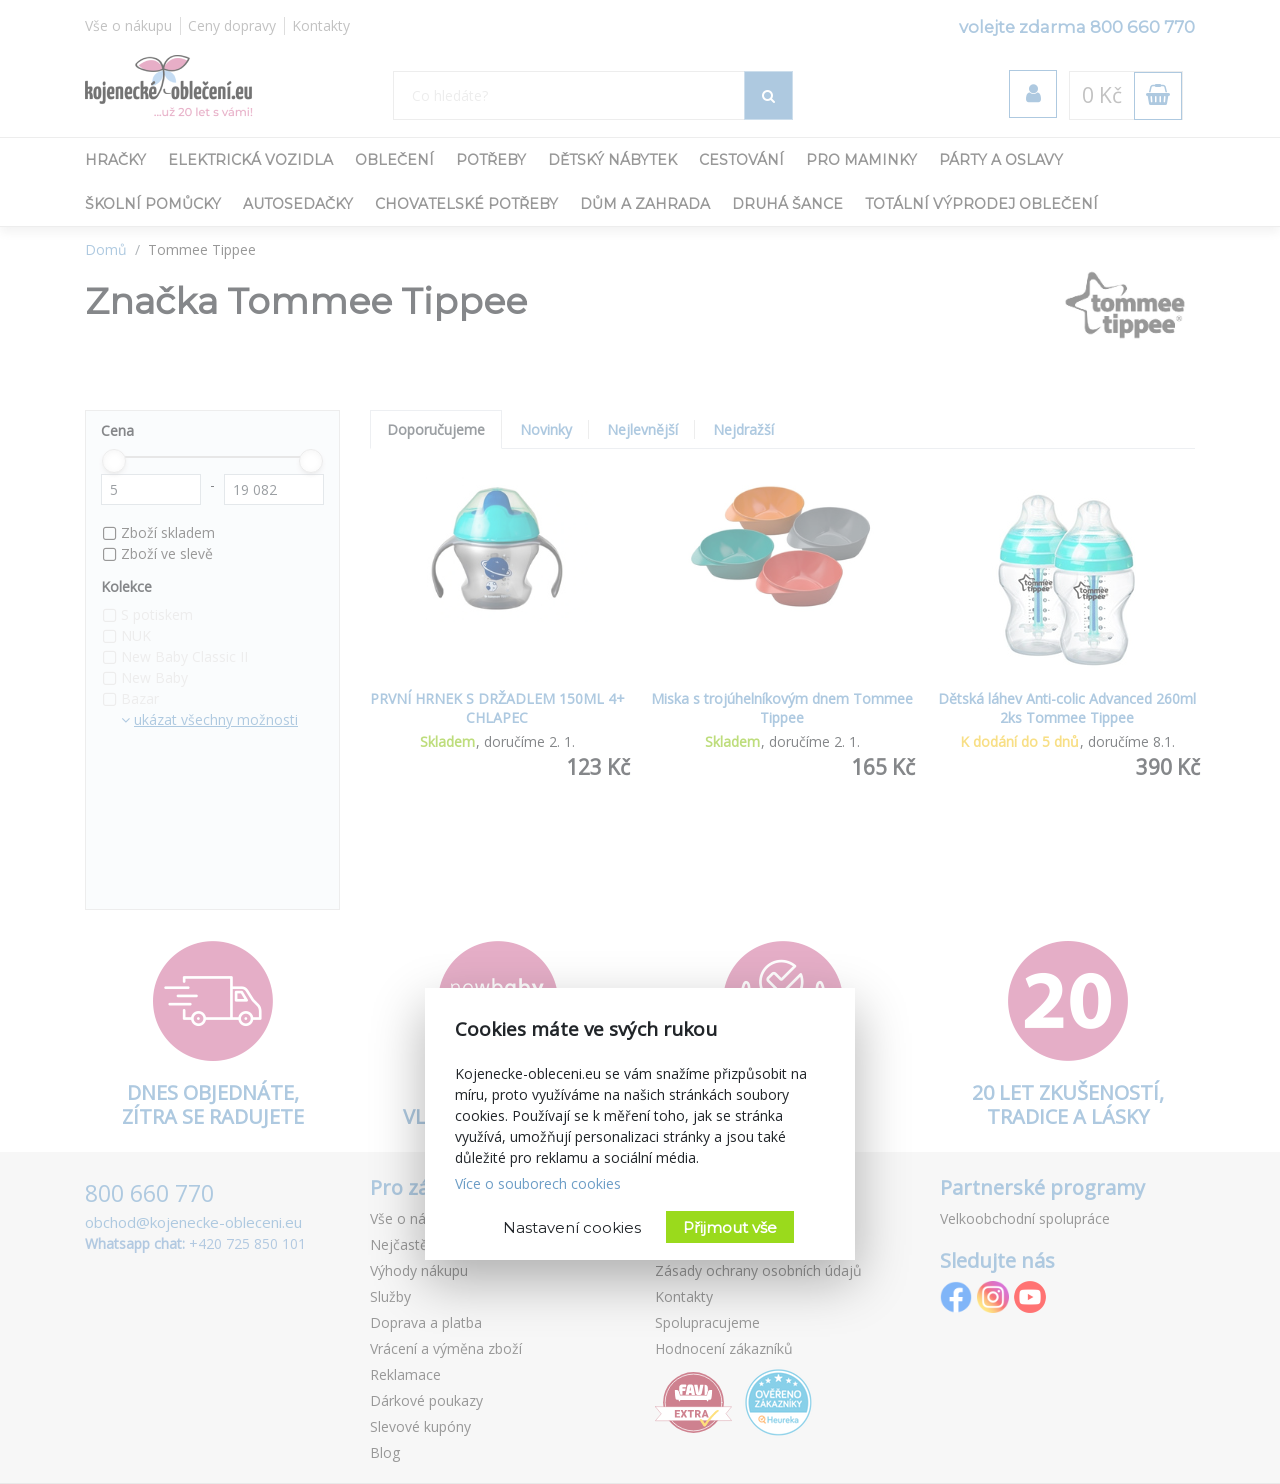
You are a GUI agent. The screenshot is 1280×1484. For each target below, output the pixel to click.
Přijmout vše (730, 1227)
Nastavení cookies (572, 1227)
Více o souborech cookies (538, 1183)
